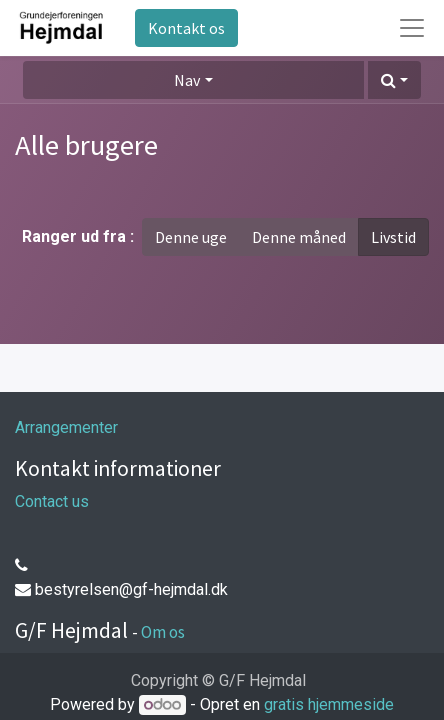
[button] (394, 80)
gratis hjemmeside (329, 704)
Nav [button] (187, 80)
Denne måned (299, 237)
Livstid (393, 237)
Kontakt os (186, 28)
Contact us (52, 501)
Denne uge (191, 237)
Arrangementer (66, 427)
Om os (163, 632)
